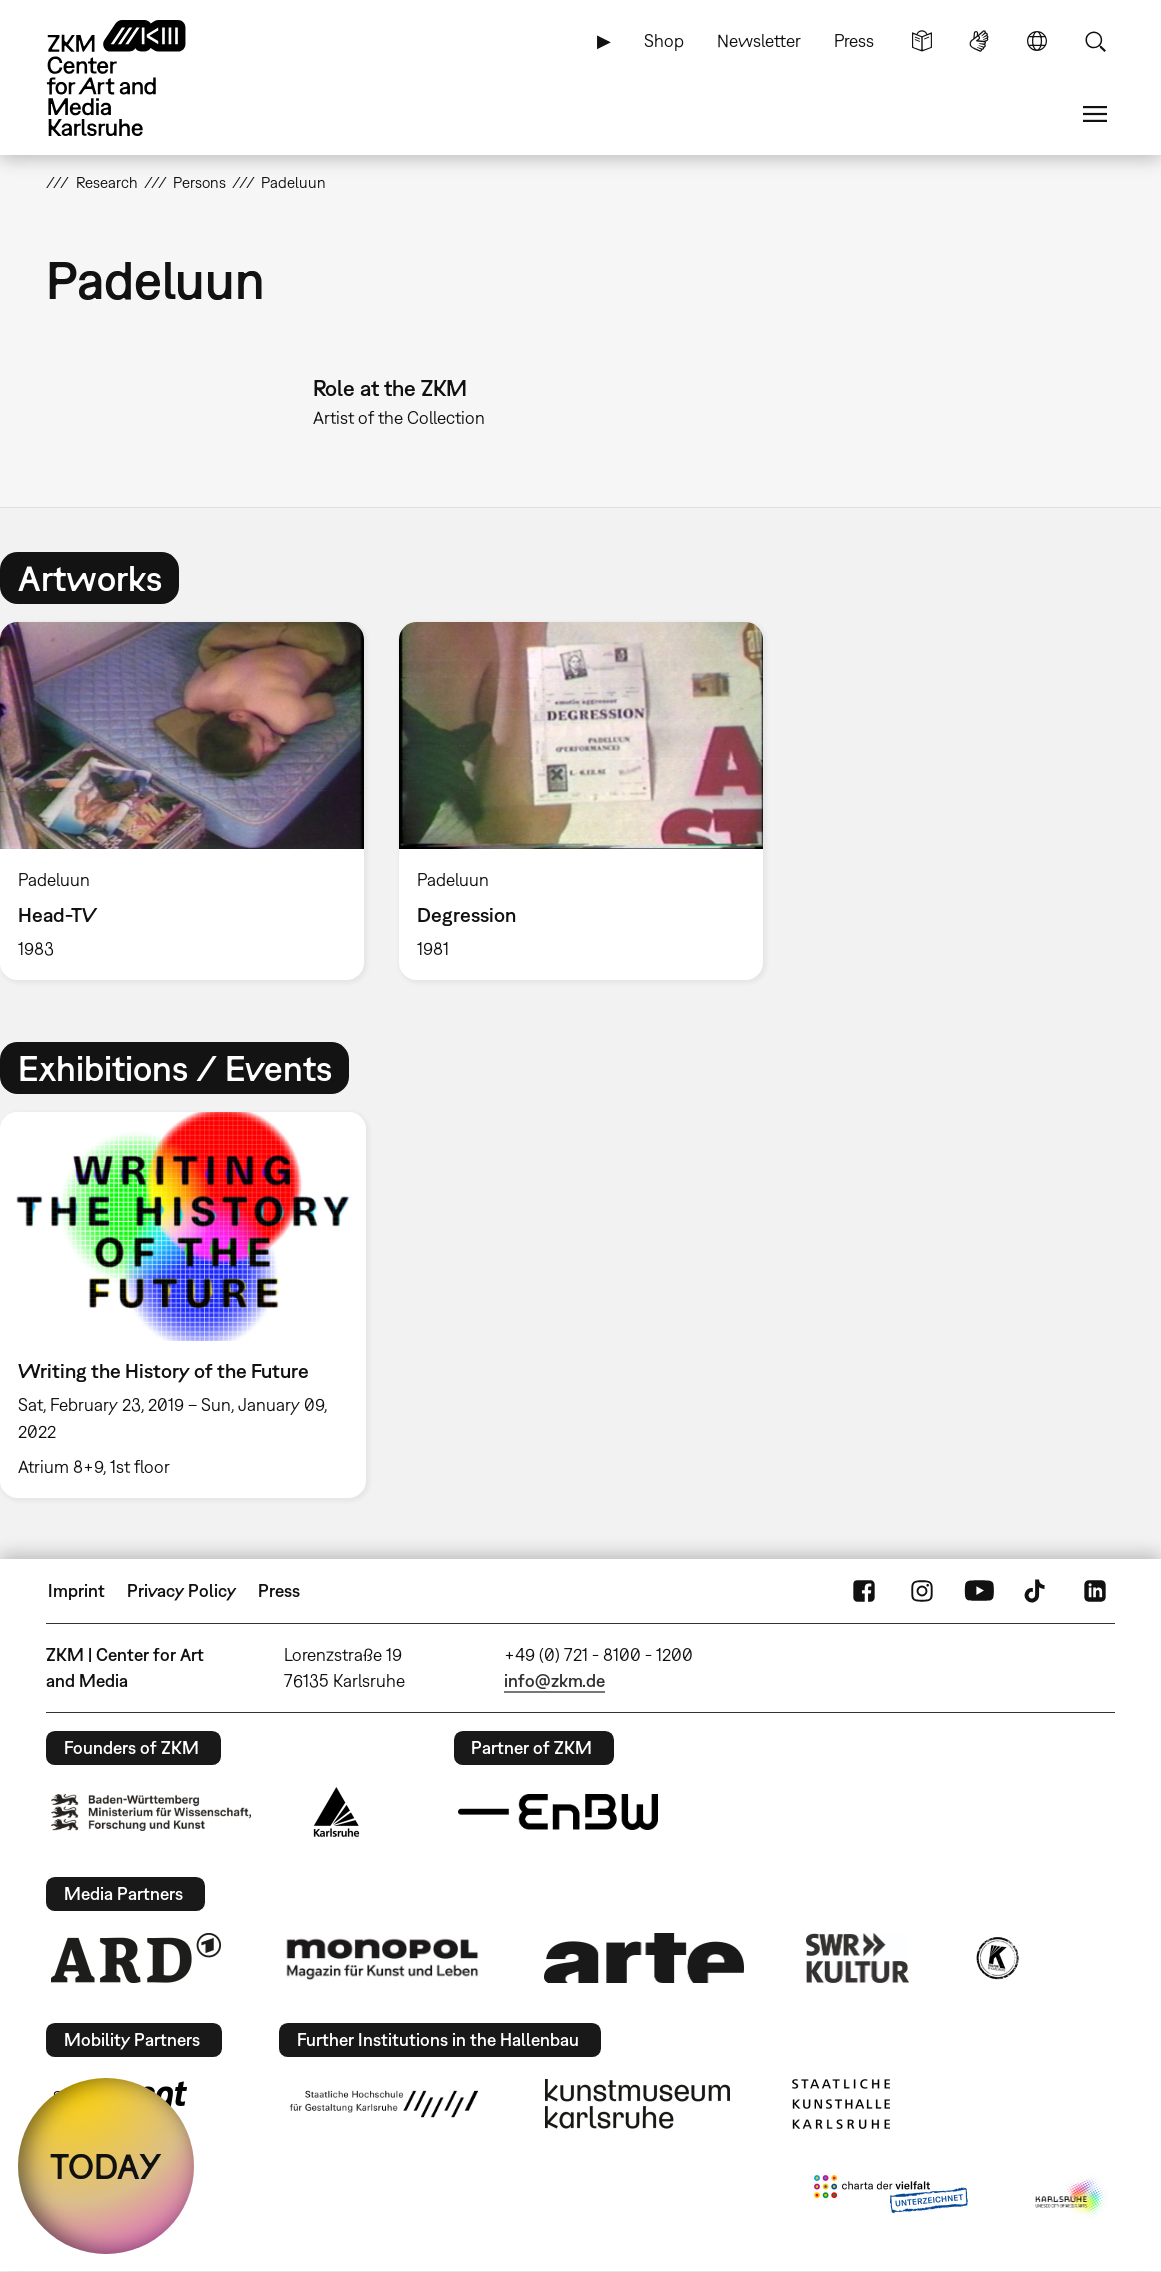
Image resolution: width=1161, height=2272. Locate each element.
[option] (580, 801)
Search (1095, 41)
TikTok (1037, 1591)
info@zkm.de (554, 1680)
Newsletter (759, 40)
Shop (664, 40)
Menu (1095, 114)
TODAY (106, 2166)
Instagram (922, 1591)
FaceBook (864, 1591)
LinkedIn (1095, 1591)
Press (854, 40)
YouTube (979, 1591)
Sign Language (979, 41)
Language (1037, 41)
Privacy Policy (181, 1590)
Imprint (76, 1590)
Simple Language (922, 41)
